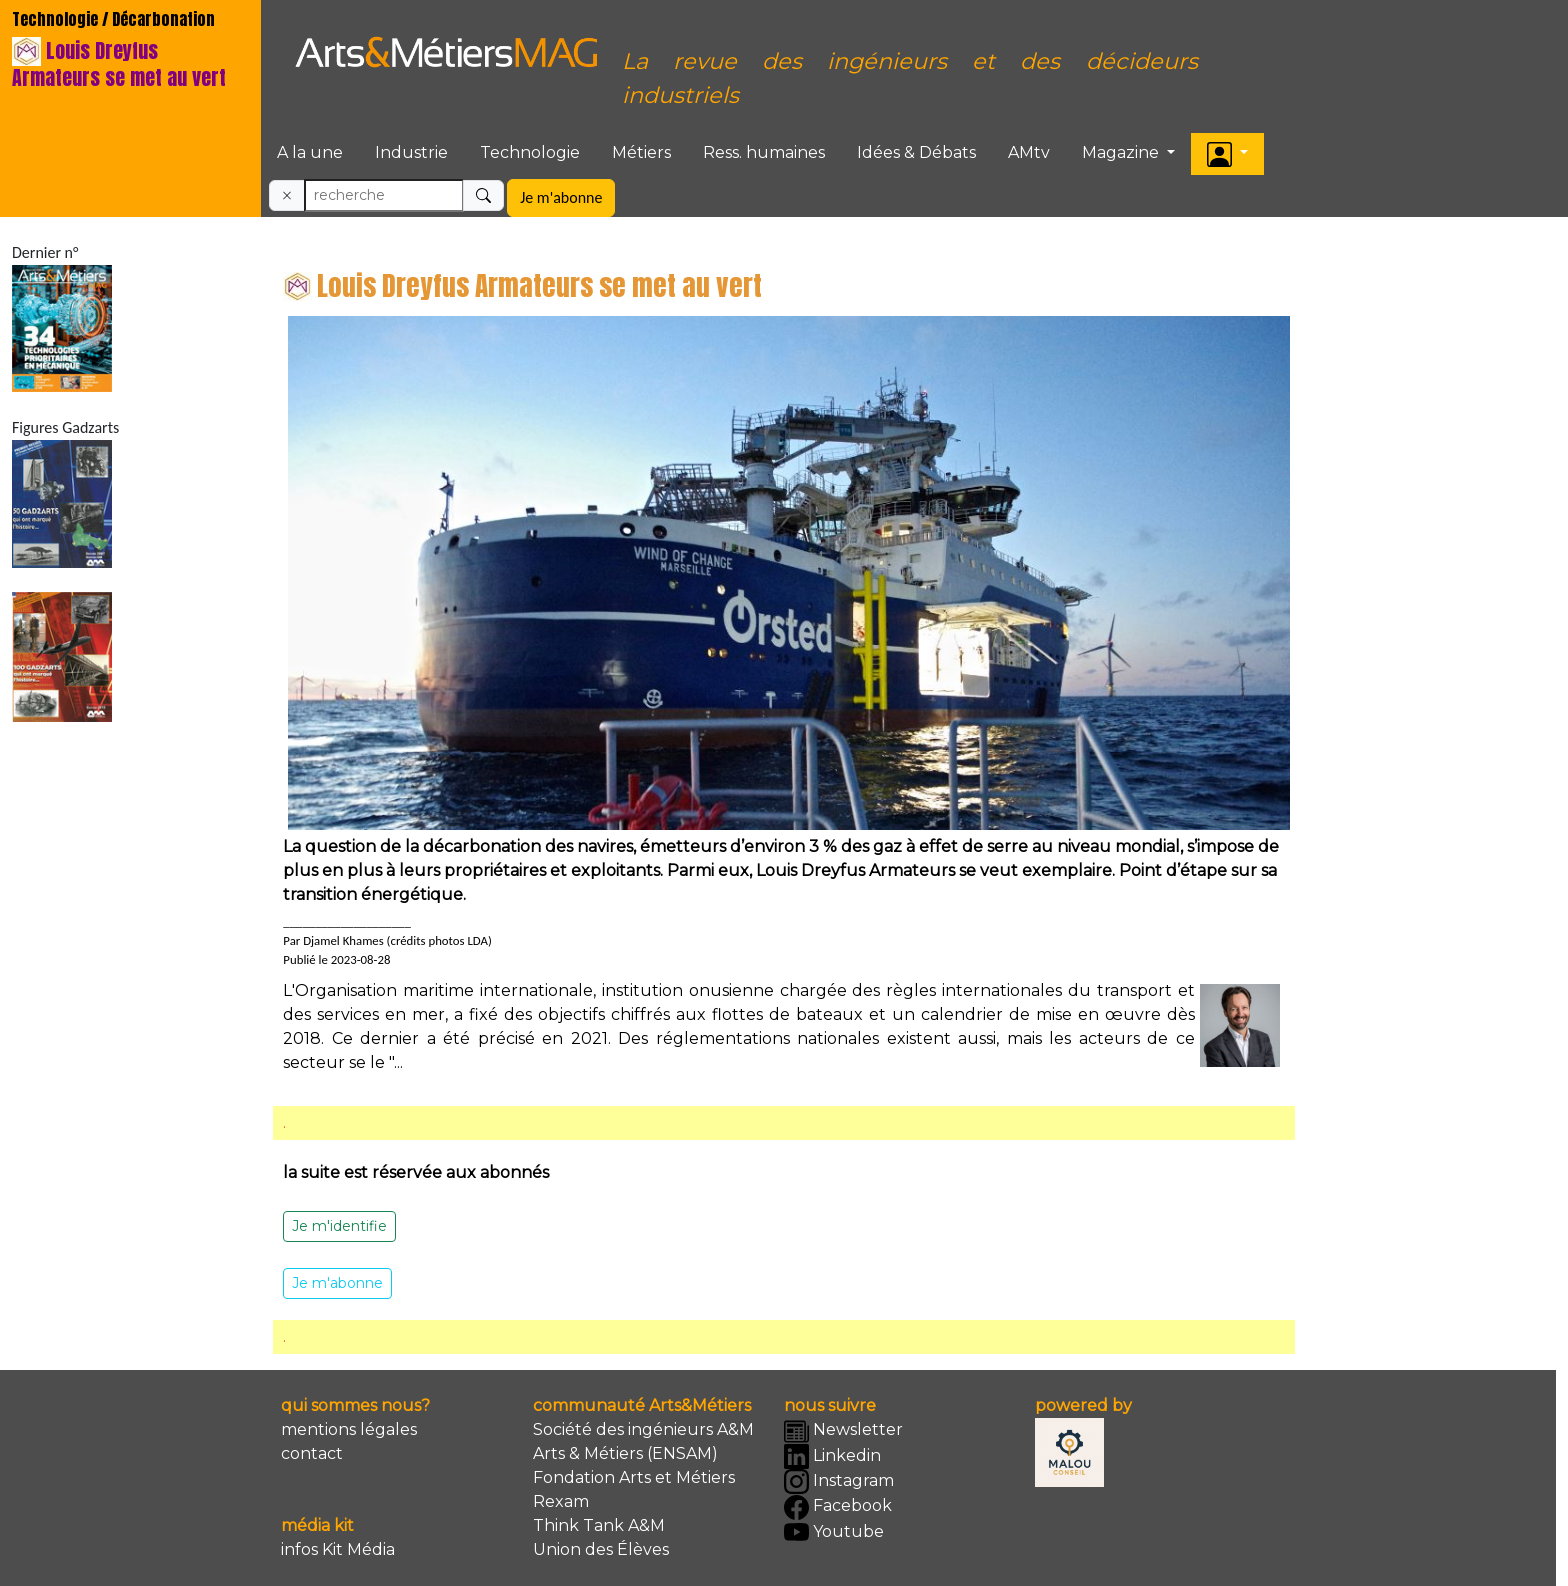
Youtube (834, 1532)
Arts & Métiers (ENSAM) (625, 1453)
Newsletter (843, 1431)
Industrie (411, 152)
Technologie (530, 152)
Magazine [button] (1122, 152)
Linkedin (832, 1456)
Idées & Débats (916, 152)
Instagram (839, 1481)
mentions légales (349, 1429)
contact (312, 1453)
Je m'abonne (561, 197)
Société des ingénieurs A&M (643, 1429)
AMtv (1029, 152)
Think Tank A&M (599, 1525)
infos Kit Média (338, 1549)
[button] (1227, 153)
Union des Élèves (601, 1549)
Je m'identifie (339, 1226)
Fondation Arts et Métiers (634, 1477)
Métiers (641, 152)
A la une (310, 152)
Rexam (561, 1501)
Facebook (838, 1507)
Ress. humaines (764, 152)
